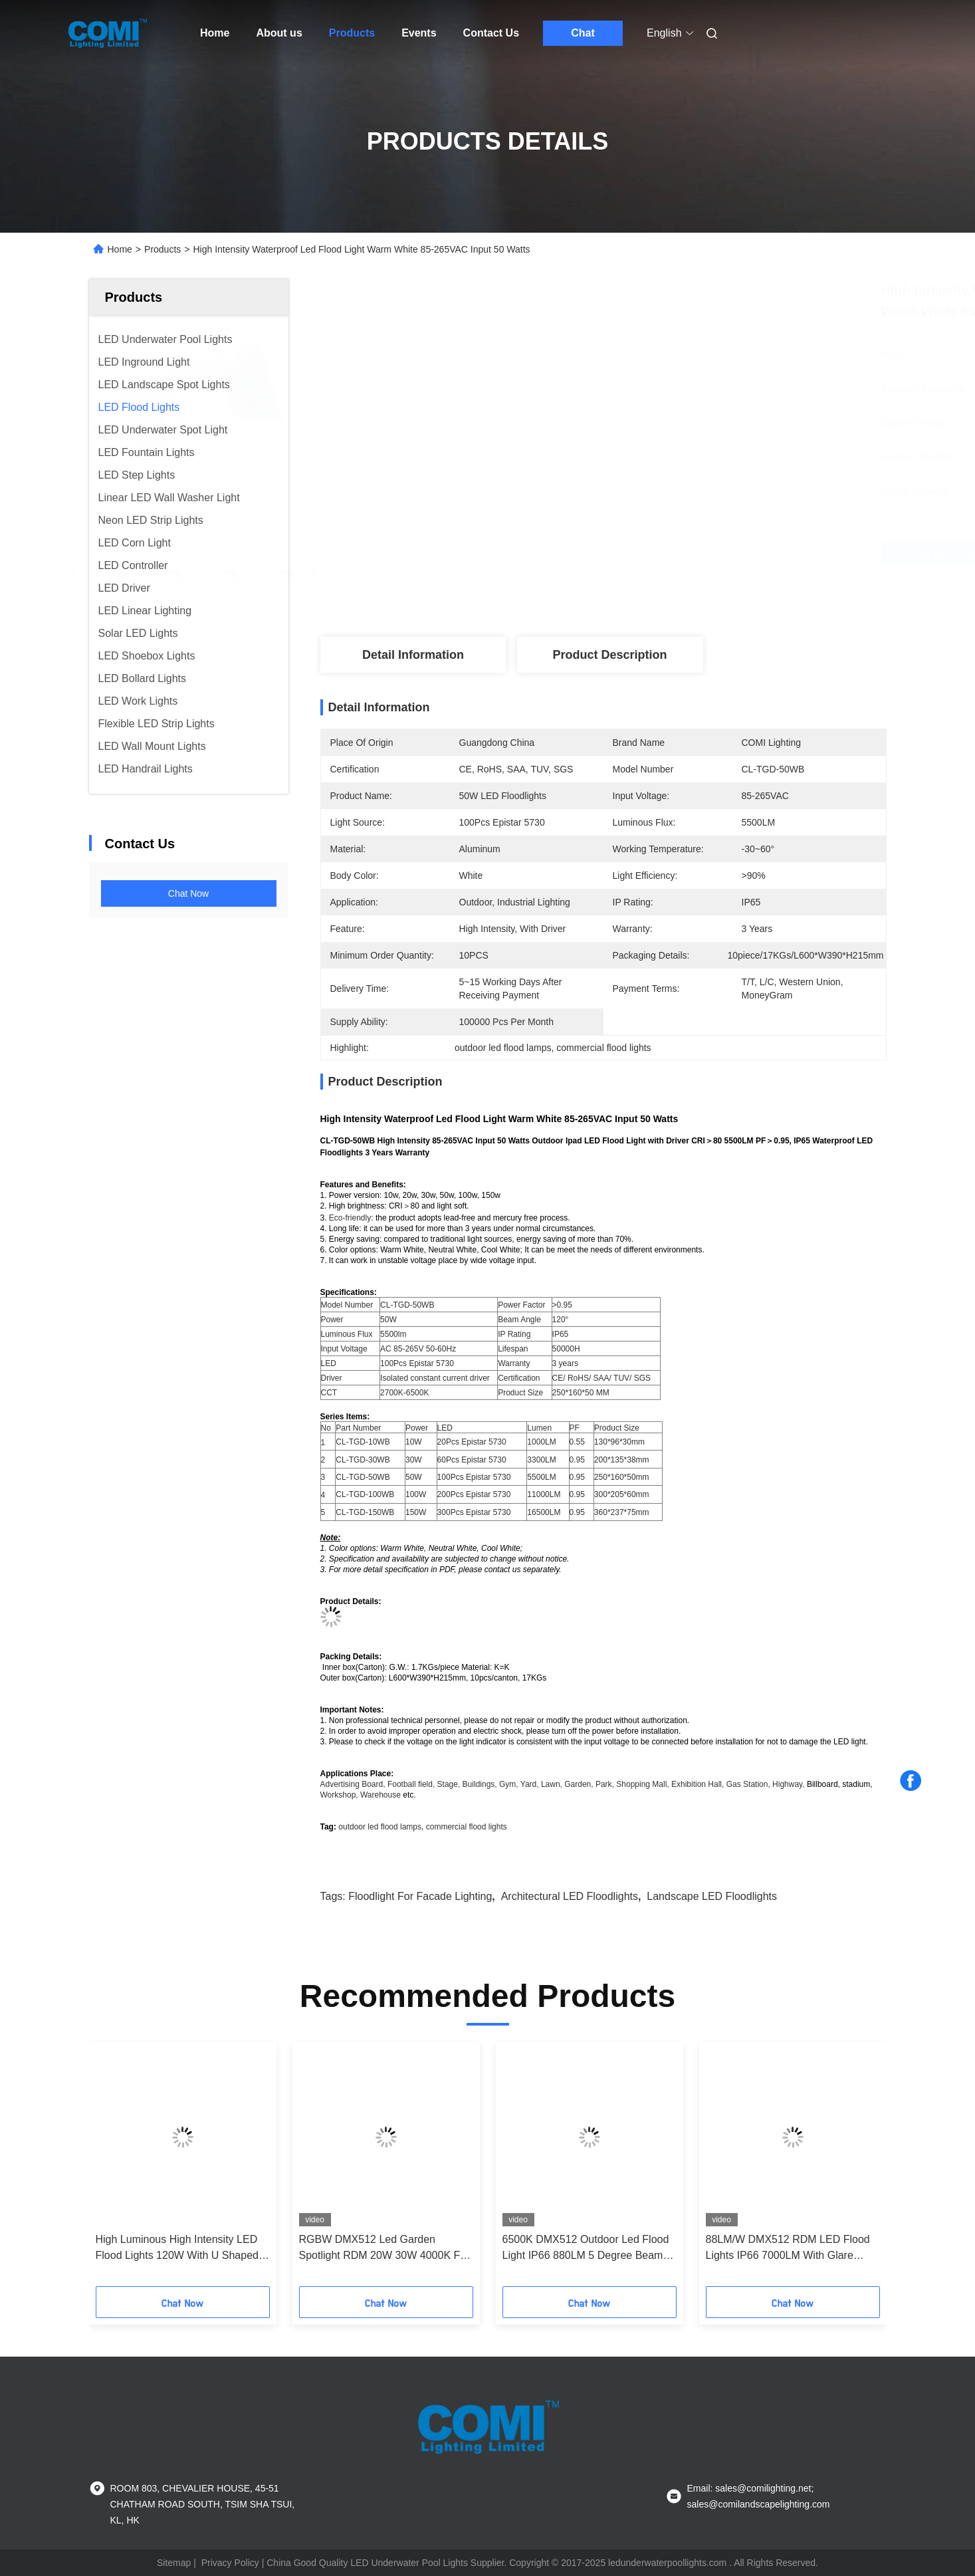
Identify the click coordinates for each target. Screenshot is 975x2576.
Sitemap (174, 2562)
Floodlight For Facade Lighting (420, 1896)
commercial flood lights (466, 1826)
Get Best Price (680, 553)
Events (418, 33)
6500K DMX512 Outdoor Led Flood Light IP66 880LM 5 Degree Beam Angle (585, 2249)
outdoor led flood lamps (379, 1826)
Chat (583, 33)
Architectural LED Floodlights (569, 1896)
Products (352, 33)
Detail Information (413, 654)
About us (279, 33)
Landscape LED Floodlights (712, 1896)
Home (214, 33)
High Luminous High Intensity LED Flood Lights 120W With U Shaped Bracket (177, 2249)
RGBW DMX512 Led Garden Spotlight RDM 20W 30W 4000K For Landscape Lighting (384, 2249)
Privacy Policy (230, 2562)
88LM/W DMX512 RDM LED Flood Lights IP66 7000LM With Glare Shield (788, 2249)
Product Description (609, 654)
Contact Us (491, 33)
